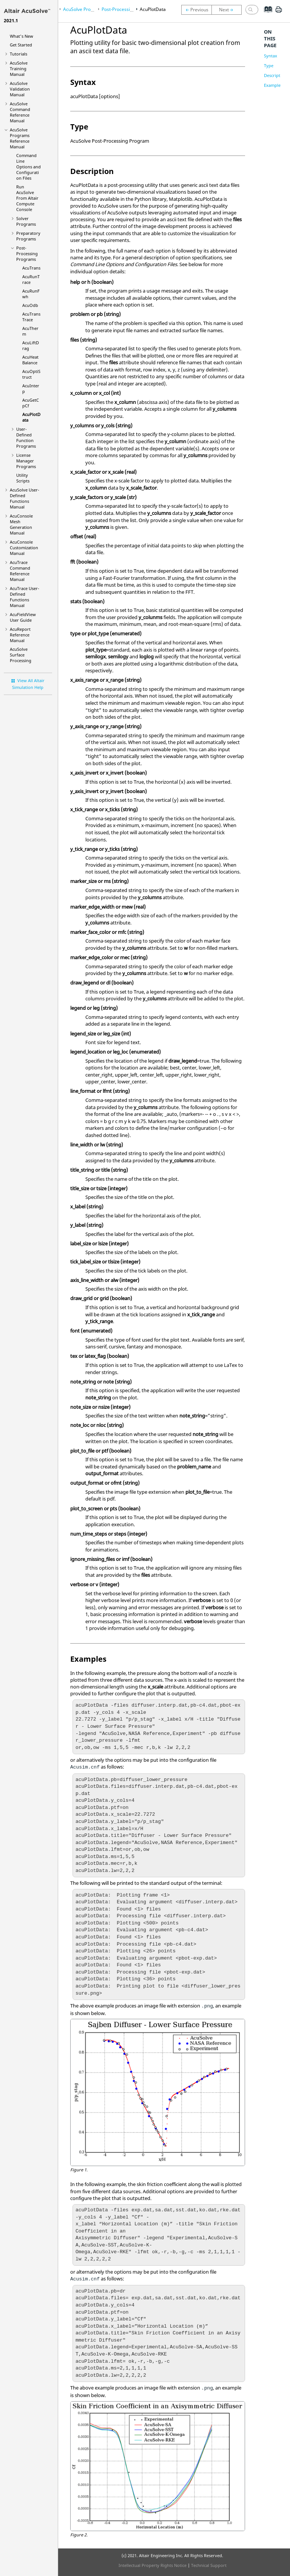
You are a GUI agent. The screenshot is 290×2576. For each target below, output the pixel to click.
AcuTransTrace (31, 316)
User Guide (23, 617)
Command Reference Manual (20, 112)
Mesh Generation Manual (21, 524)
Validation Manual (20, 88)
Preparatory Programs (28, 236)
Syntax (270, 56)
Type (268, 65)
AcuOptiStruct (31, 374)
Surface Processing (20, 654)
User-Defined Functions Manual (24, 498)
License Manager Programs (26, 460)
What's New (21, 36)
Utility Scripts (22, 478)
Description (275, 75)
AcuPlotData (153, 9)
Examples (273, 85)
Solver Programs (26, 221)
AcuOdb (30, 305)
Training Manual (19, 68)
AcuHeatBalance (30, 359)
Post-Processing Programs (27, 253)
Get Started (21, 45)
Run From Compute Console (27, 198)
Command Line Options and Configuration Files (28, 167)
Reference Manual (20, 634)
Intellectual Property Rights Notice (153, 2565)
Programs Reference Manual (19, 138)
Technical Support (209, 2565)
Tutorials (18, 54)
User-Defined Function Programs (26, 437)
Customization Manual (24, 547)
